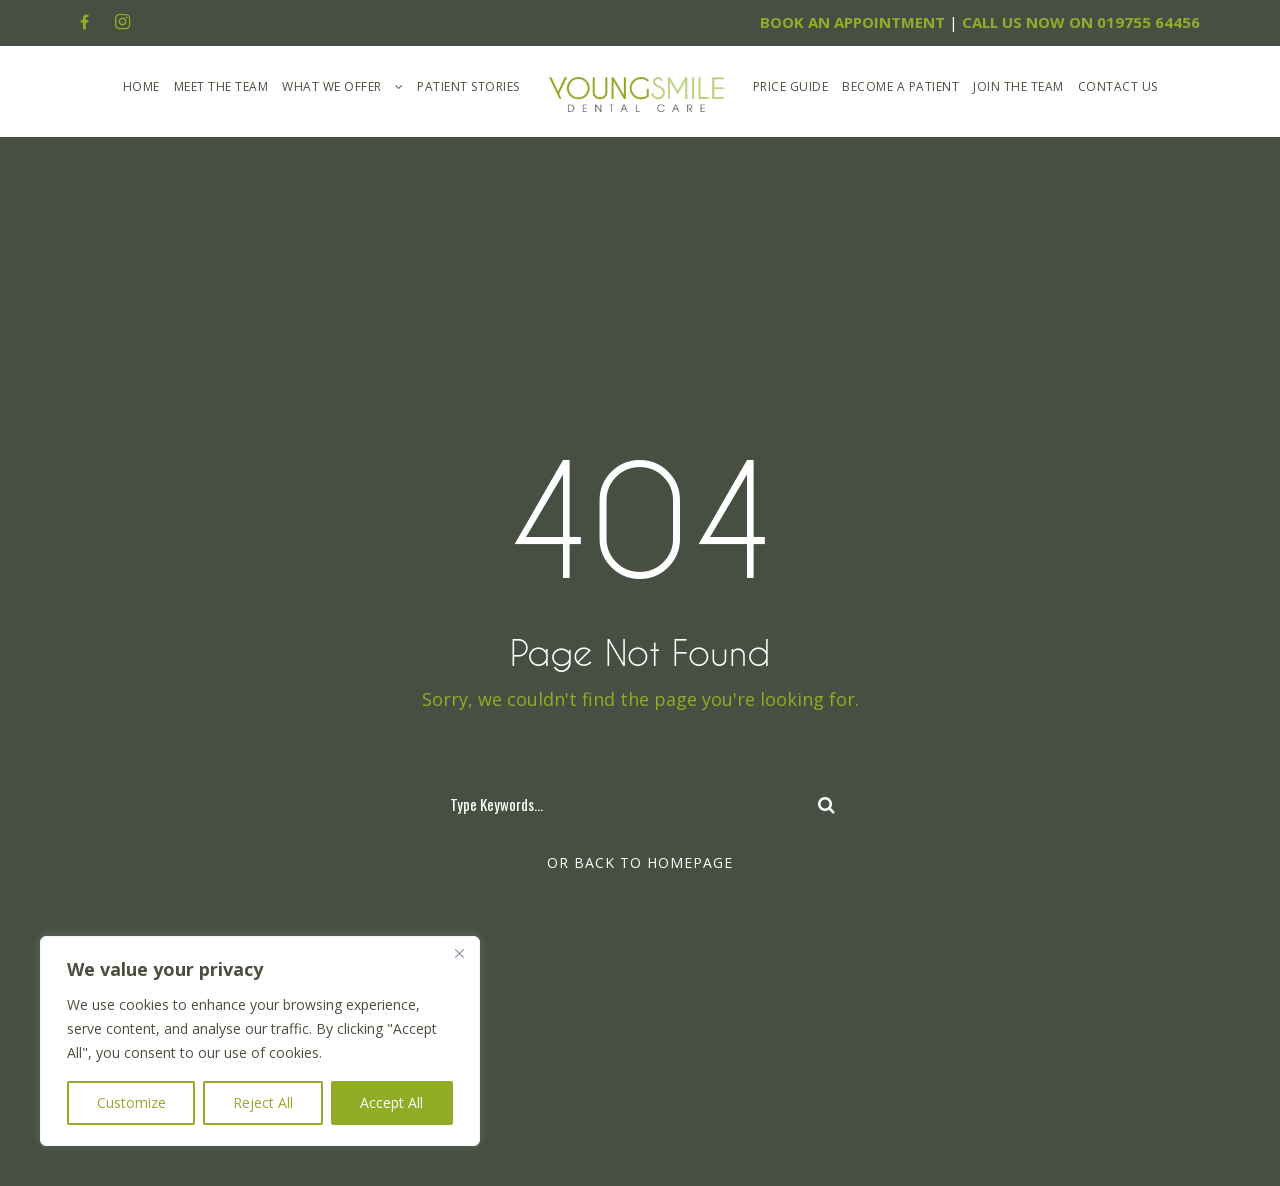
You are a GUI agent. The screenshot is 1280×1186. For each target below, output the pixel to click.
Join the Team (1018, 86)
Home (141, 86)
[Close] (459, 953)
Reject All (263, 1102)
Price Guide (791, 86)
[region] (260, 1041)
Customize (131, 1102)
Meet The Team (221, 86)
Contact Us (1118, 86)
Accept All (391, 1102)
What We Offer (332, 86)
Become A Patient (900, 86)
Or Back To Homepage (640, 862)
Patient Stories (468, 86)
